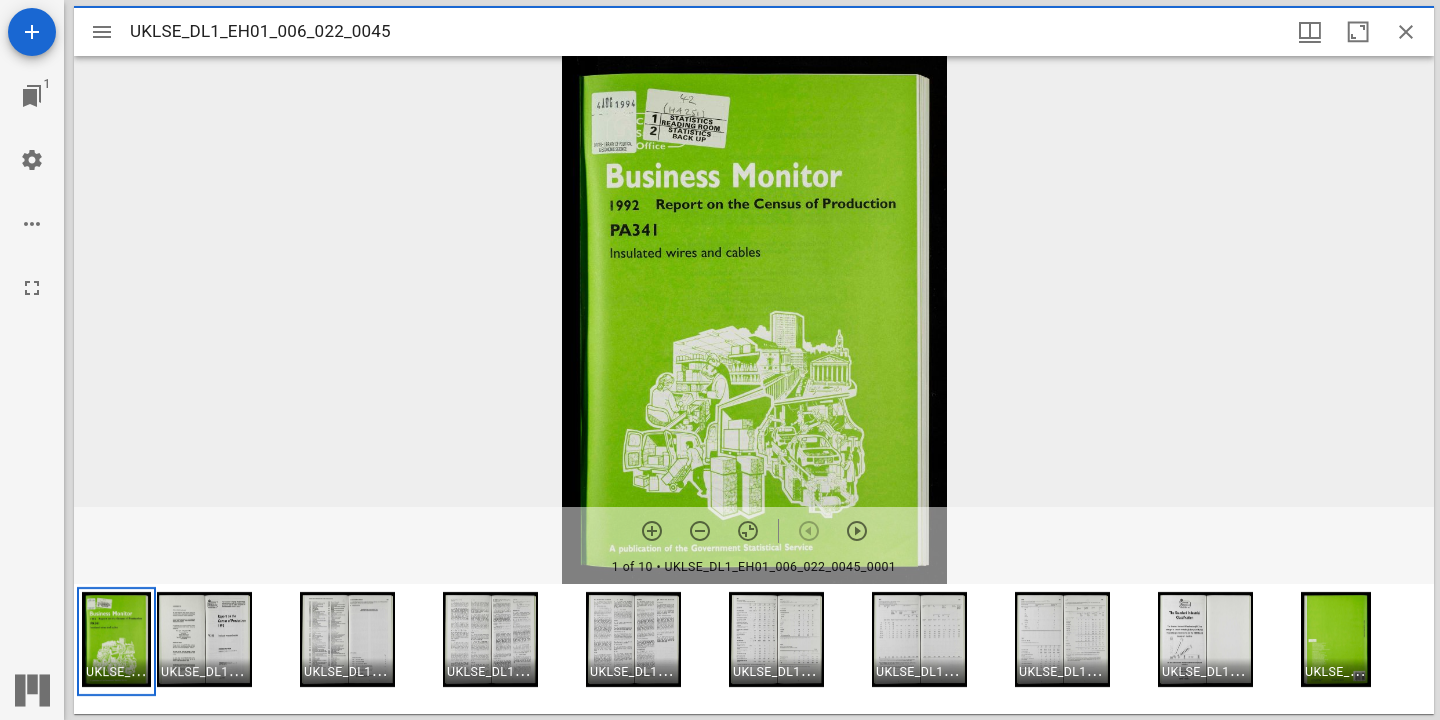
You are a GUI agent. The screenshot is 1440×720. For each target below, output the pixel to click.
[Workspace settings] (32, 160)
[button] (116, 641)
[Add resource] (32, 32)
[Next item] (857, 531)
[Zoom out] (700, 531)
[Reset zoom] (748, 531)
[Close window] (1406, 32)
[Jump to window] (32, 96)
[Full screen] (32, 288)
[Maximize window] (1358, 32)
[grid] (754, 649)
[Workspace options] (32, 224)
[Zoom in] (652, 531)
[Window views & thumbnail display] (1310, 32)
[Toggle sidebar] (102, 32)
